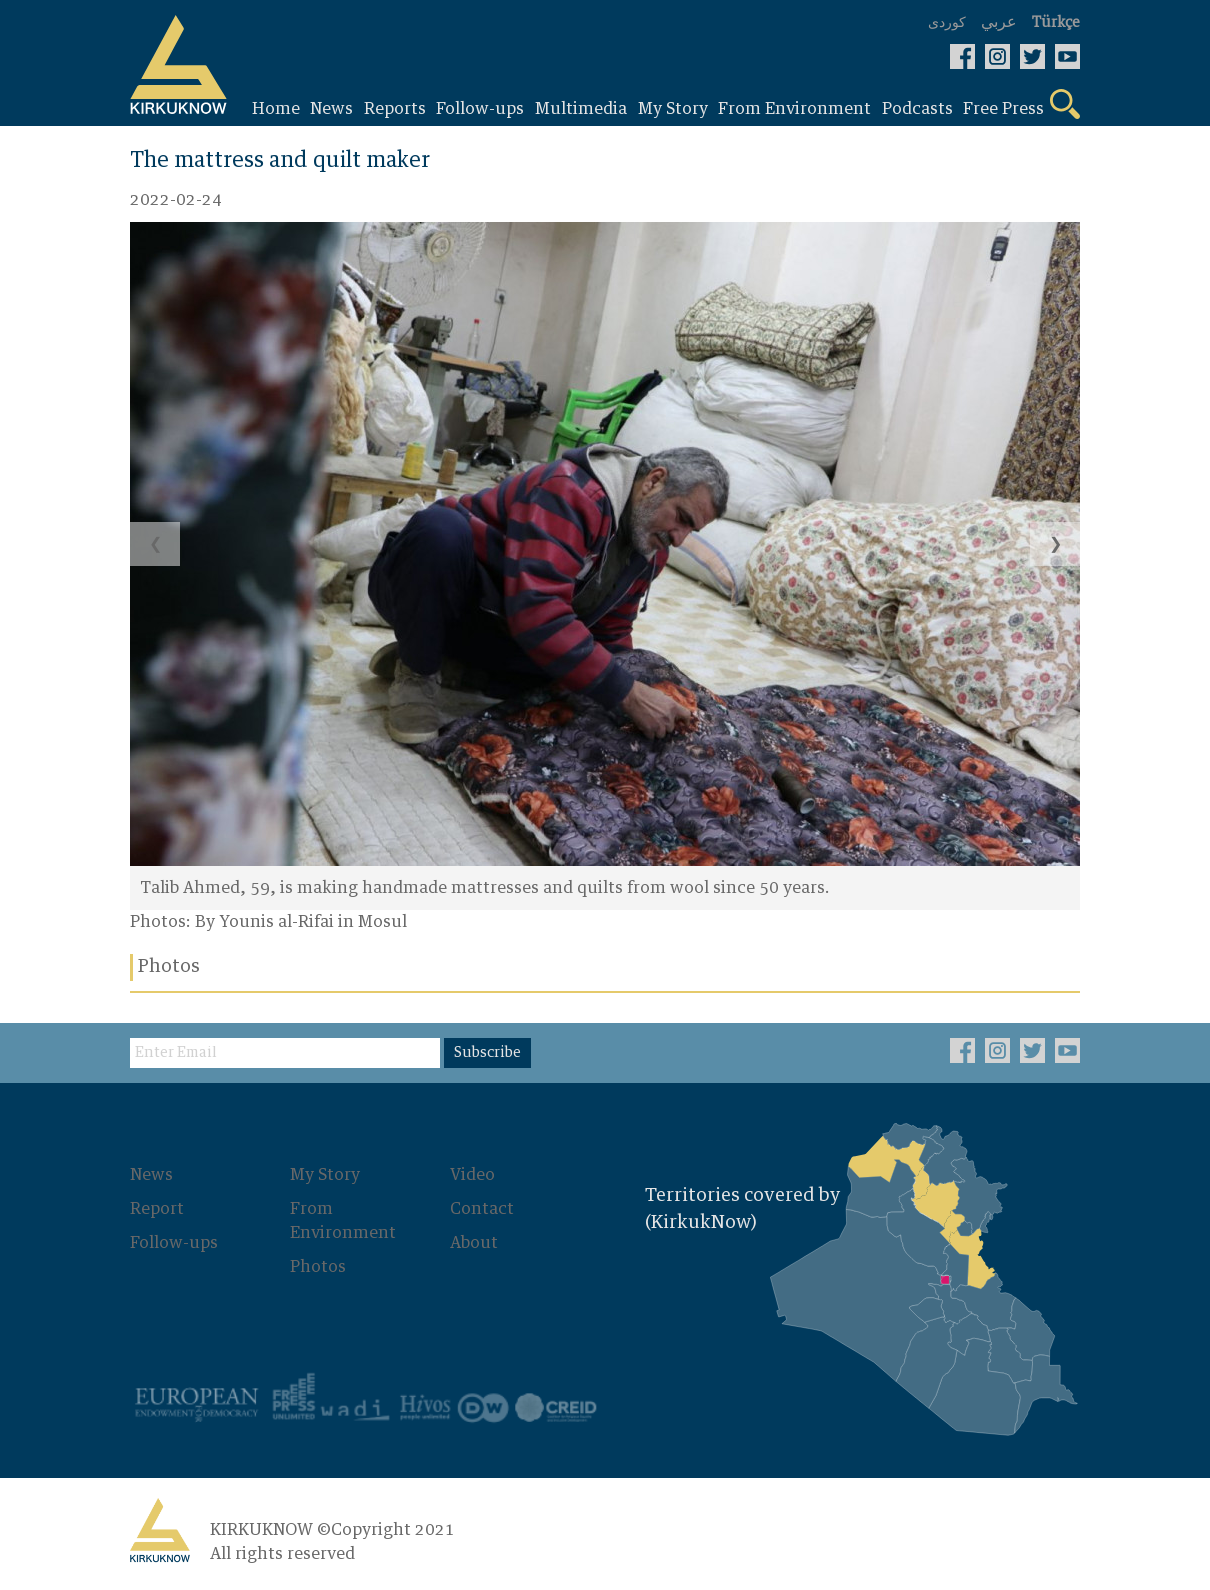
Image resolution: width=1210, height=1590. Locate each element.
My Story (325, 1175)
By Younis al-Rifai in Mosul (301, 922)
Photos (318, 1267)
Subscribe (487, 1053)
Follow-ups (174, 1243)
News (151, 1175)
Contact (482, 1209)
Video (472, 1175)
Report (157, 1209)
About (474, 1243)
